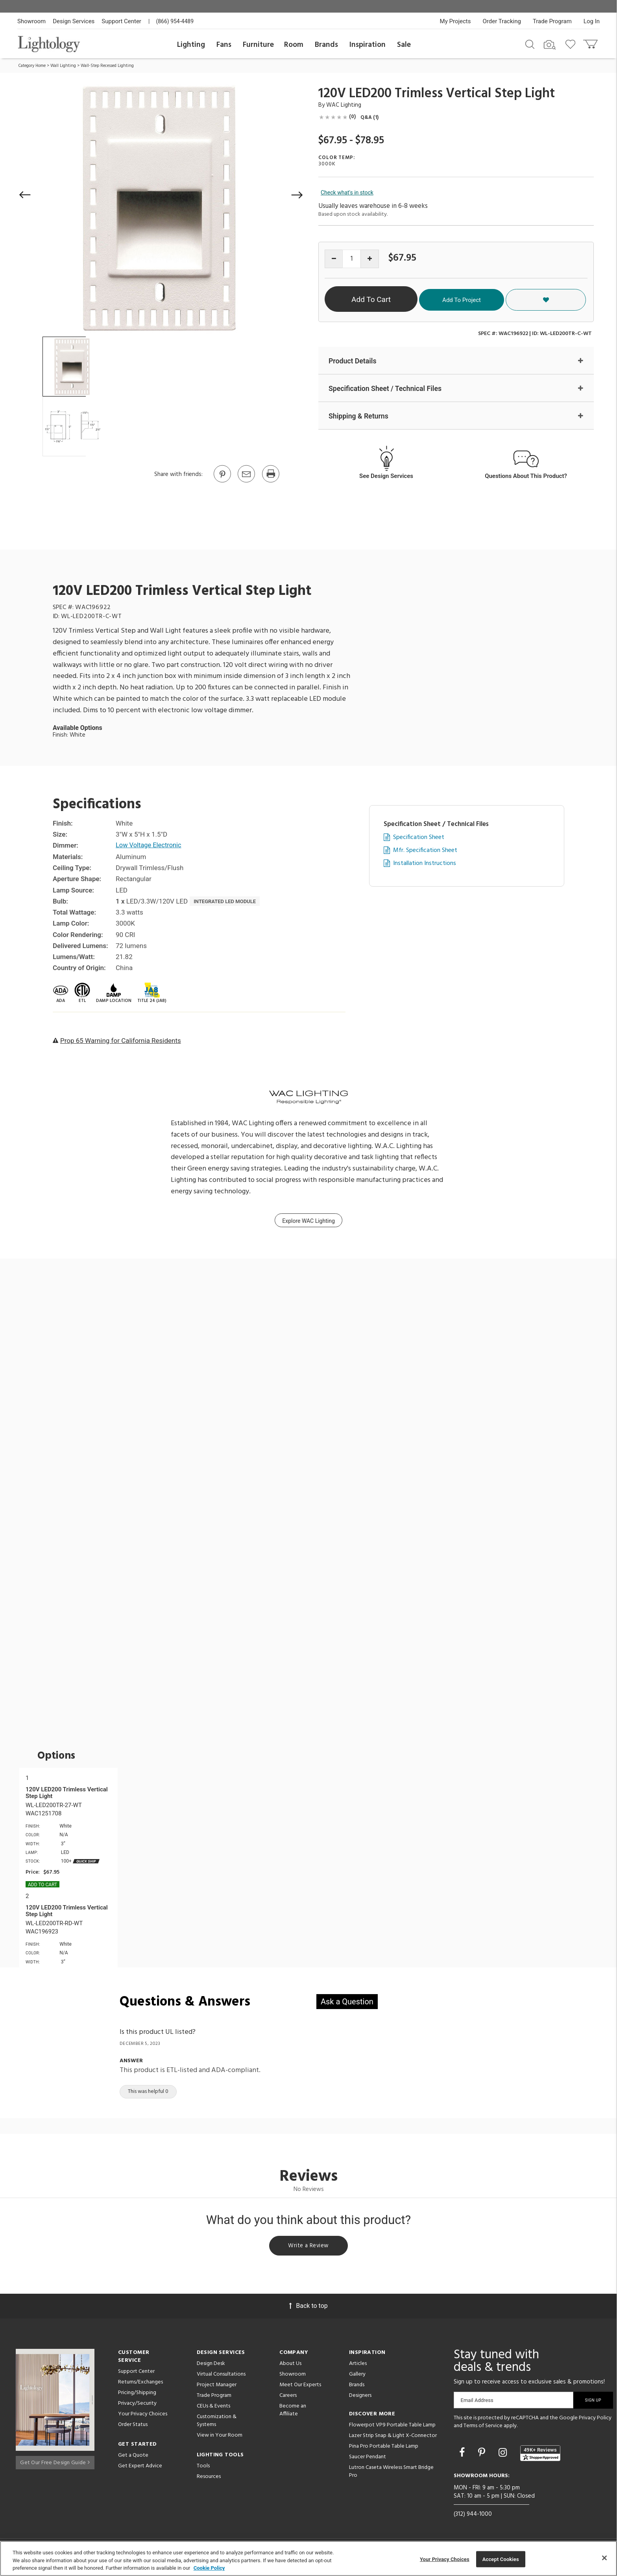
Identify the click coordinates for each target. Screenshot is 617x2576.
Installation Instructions (424, 864)
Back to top (308, 2308)
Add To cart (42, 1885)
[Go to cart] (591, 42)
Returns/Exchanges (140, 2384)
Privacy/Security (137, 2405)
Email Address (477, 2403)
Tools (203, 2468)
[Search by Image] (549, 45)
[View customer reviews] (540, 2455)
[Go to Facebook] (463, 2455)
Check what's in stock (347, 192)
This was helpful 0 (148, 2092)
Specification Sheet (418, 838)
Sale (404, 45)
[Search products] (529, 44)
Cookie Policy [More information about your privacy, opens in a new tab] (209, 2568)
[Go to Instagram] (504, 2455)
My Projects (455, 21)
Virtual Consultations (221, 2376)
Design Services (73, 21)
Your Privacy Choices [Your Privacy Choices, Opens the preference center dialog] (444, 2559)
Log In (592, 21)
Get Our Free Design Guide (55, 2462)
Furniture (258, 45)
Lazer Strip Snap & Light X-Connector (393, 2438)
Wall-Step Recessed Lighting (107, 65)
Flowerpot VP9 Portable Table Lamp (392, 2427)
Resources (209, 2478)
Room (293, 45)
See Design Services (386, 476)
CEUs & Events (213, 2408)
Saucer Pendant (367, 2459)
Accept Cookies (500, 2559)
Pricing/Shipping (137, 2395)
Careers (288, 2397)
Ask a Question (347, 2002)
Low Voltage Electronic (150, 846)
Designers (360, 2397)
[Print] (270, 482)
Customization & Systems (216, 2423)
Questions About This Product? (526, 476)
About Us (290, 2365)
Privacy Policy (595, 2420)
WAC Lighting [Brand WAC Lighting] (343, 105)
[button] (25, 195)
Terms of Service (483, 2427)
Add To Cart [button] (400, 299)
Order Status (133, 2427)
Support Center (121, 21)
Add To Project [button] (515, 299)
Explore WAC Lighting (308, 1221)
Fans (223, 45)
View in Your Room (219, 2437)
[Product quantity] (351, 259)
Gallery (357, 2376)
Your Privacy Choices (142, 2416)
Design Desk (211, 2365)
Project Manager (216, 2387)
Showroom (31, 21)
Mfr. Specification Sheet (425, 851)
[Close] (604, 2558)
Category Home (32, 65)
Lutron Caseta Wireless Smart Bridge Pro (391, 2473)
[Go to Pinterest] (221, 482)
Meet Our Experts (300, 2387)
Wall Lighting (63, 65)
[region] (308, 2558)
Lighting (191, 45)
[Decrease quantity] (334, 259)
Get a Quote (133, 2457)
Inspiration (367, 45)
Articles (358, 2365)
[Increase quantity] (369, 259)
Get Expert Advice (140, 2468)
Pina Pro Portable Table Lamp (383, 2448)
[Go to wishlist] (572, 44)
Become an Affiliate (292, 2412)
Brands (326, 45)
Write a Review (308, 2247)
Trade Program (552, 21)
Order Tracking (502, 21)
